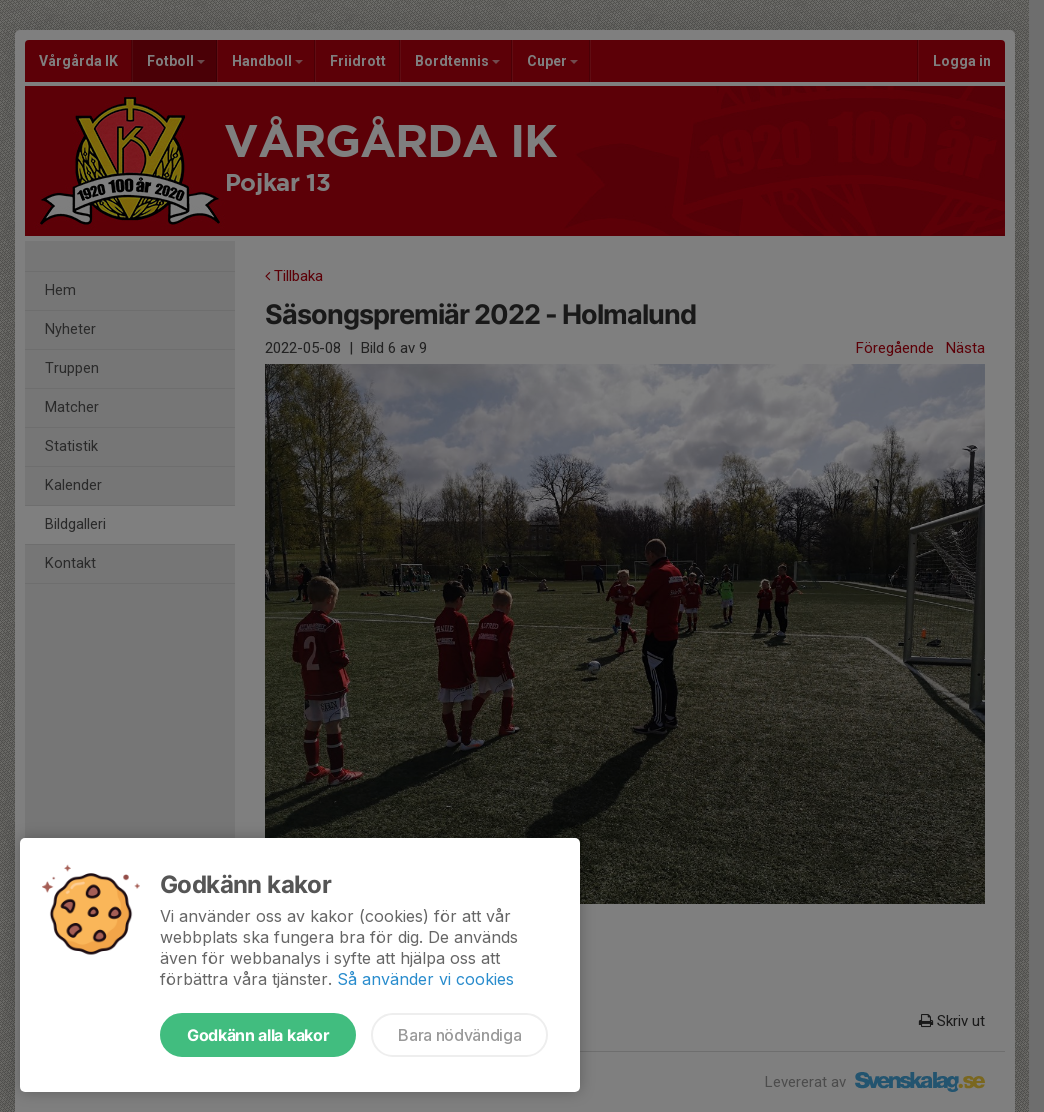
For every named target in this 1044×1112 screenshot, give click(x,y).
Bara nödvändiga (459, 1035)
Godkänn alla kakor (258, 1035)
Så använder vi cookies (425, 979)
